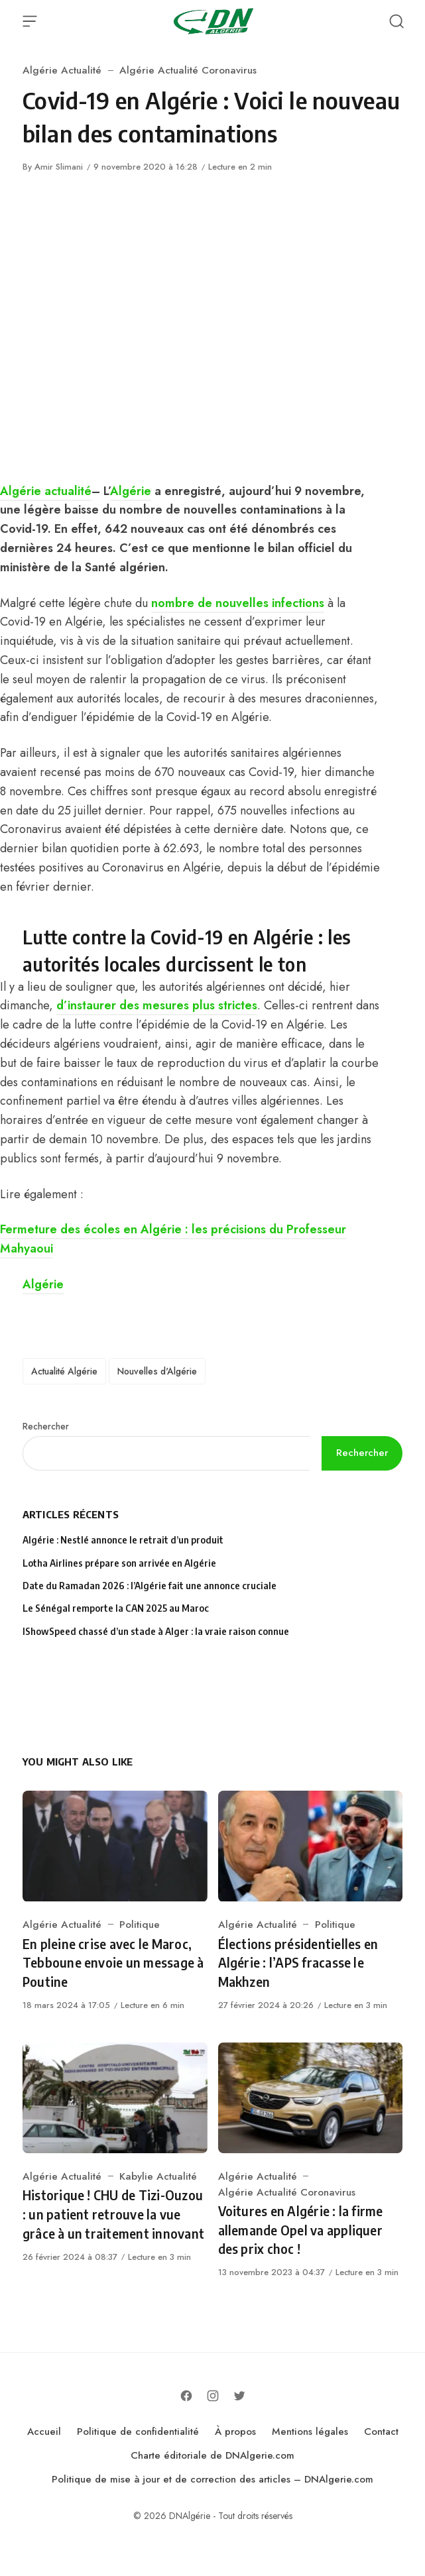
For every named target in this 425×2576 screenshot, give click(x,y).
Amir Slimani (58, 166)
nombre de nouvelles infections (237, 603)
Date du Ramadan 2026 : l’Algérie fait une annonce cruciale (149, 1585)
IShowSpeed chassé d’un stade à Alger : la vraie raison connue (156, 1631)
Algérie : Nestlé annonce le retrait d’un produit (123, 1539)
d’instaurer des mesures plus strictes (156, 1005)
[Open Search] (396, 21)
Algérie (130, 491)
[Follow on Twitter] (239, 2396)
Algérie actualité (45, 491)
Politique (139, 1924)
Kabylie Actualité (158, 2176)
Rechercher (46, 1426)
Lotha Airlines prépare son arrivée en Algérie (119, 1563)
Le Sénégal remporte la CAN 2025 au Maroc (116, 1608)
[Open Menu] (30, 21)
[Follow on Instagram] (213, 2396)
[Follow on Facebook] (186, 2396)
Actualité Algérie (64, 1371)
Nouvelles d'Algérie (157, 1371)
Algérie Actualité (62, 70)
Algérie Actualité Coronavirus (188, 70)
